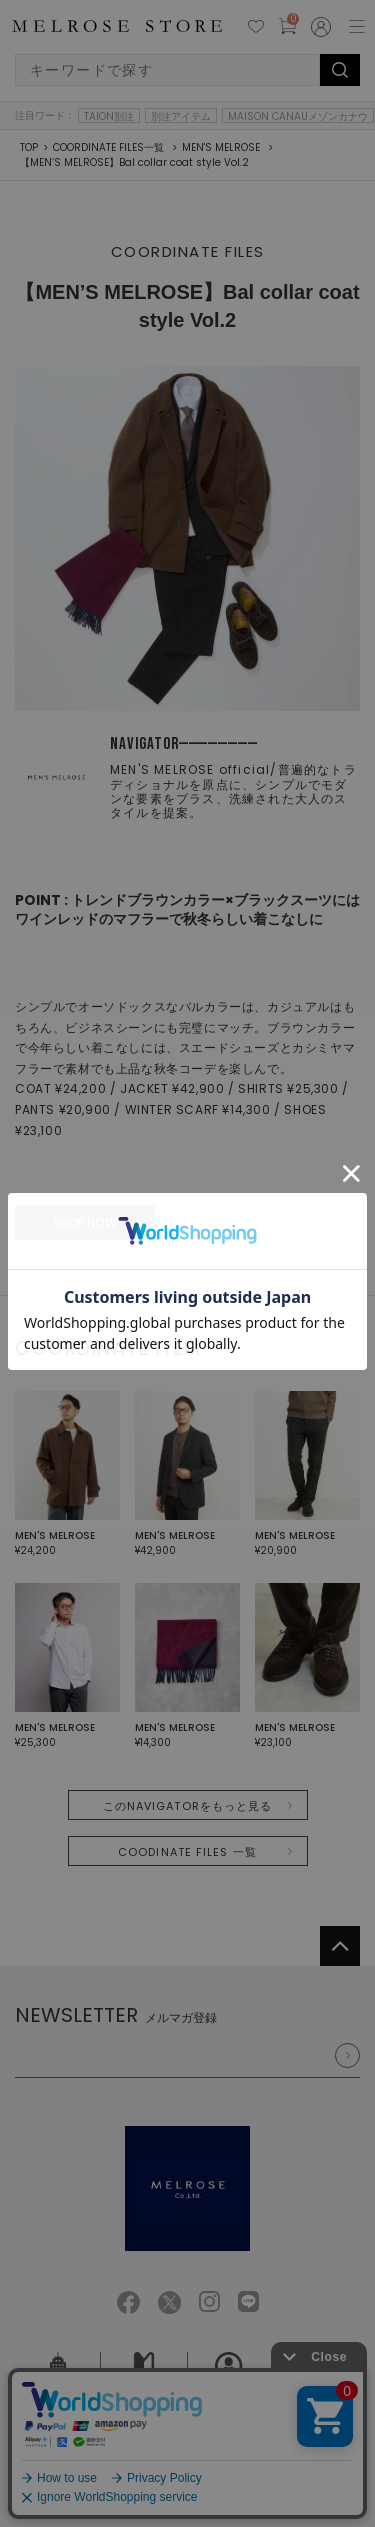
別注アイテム (181, 116)
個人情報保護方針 (149, 2463)
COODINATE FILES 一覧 (187, 1852)
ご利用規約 (62, 2463)
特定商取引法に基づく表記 (274, 2463)
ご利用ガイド (144, 2382)
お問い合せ (316, 2382)
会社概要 (58, 2382)
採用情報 (230, 2382)
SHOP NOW (85, 1222)
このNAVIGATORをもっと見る (188, 1806)
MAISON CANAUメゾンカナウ (298, 116)
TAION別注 (109, 116)
